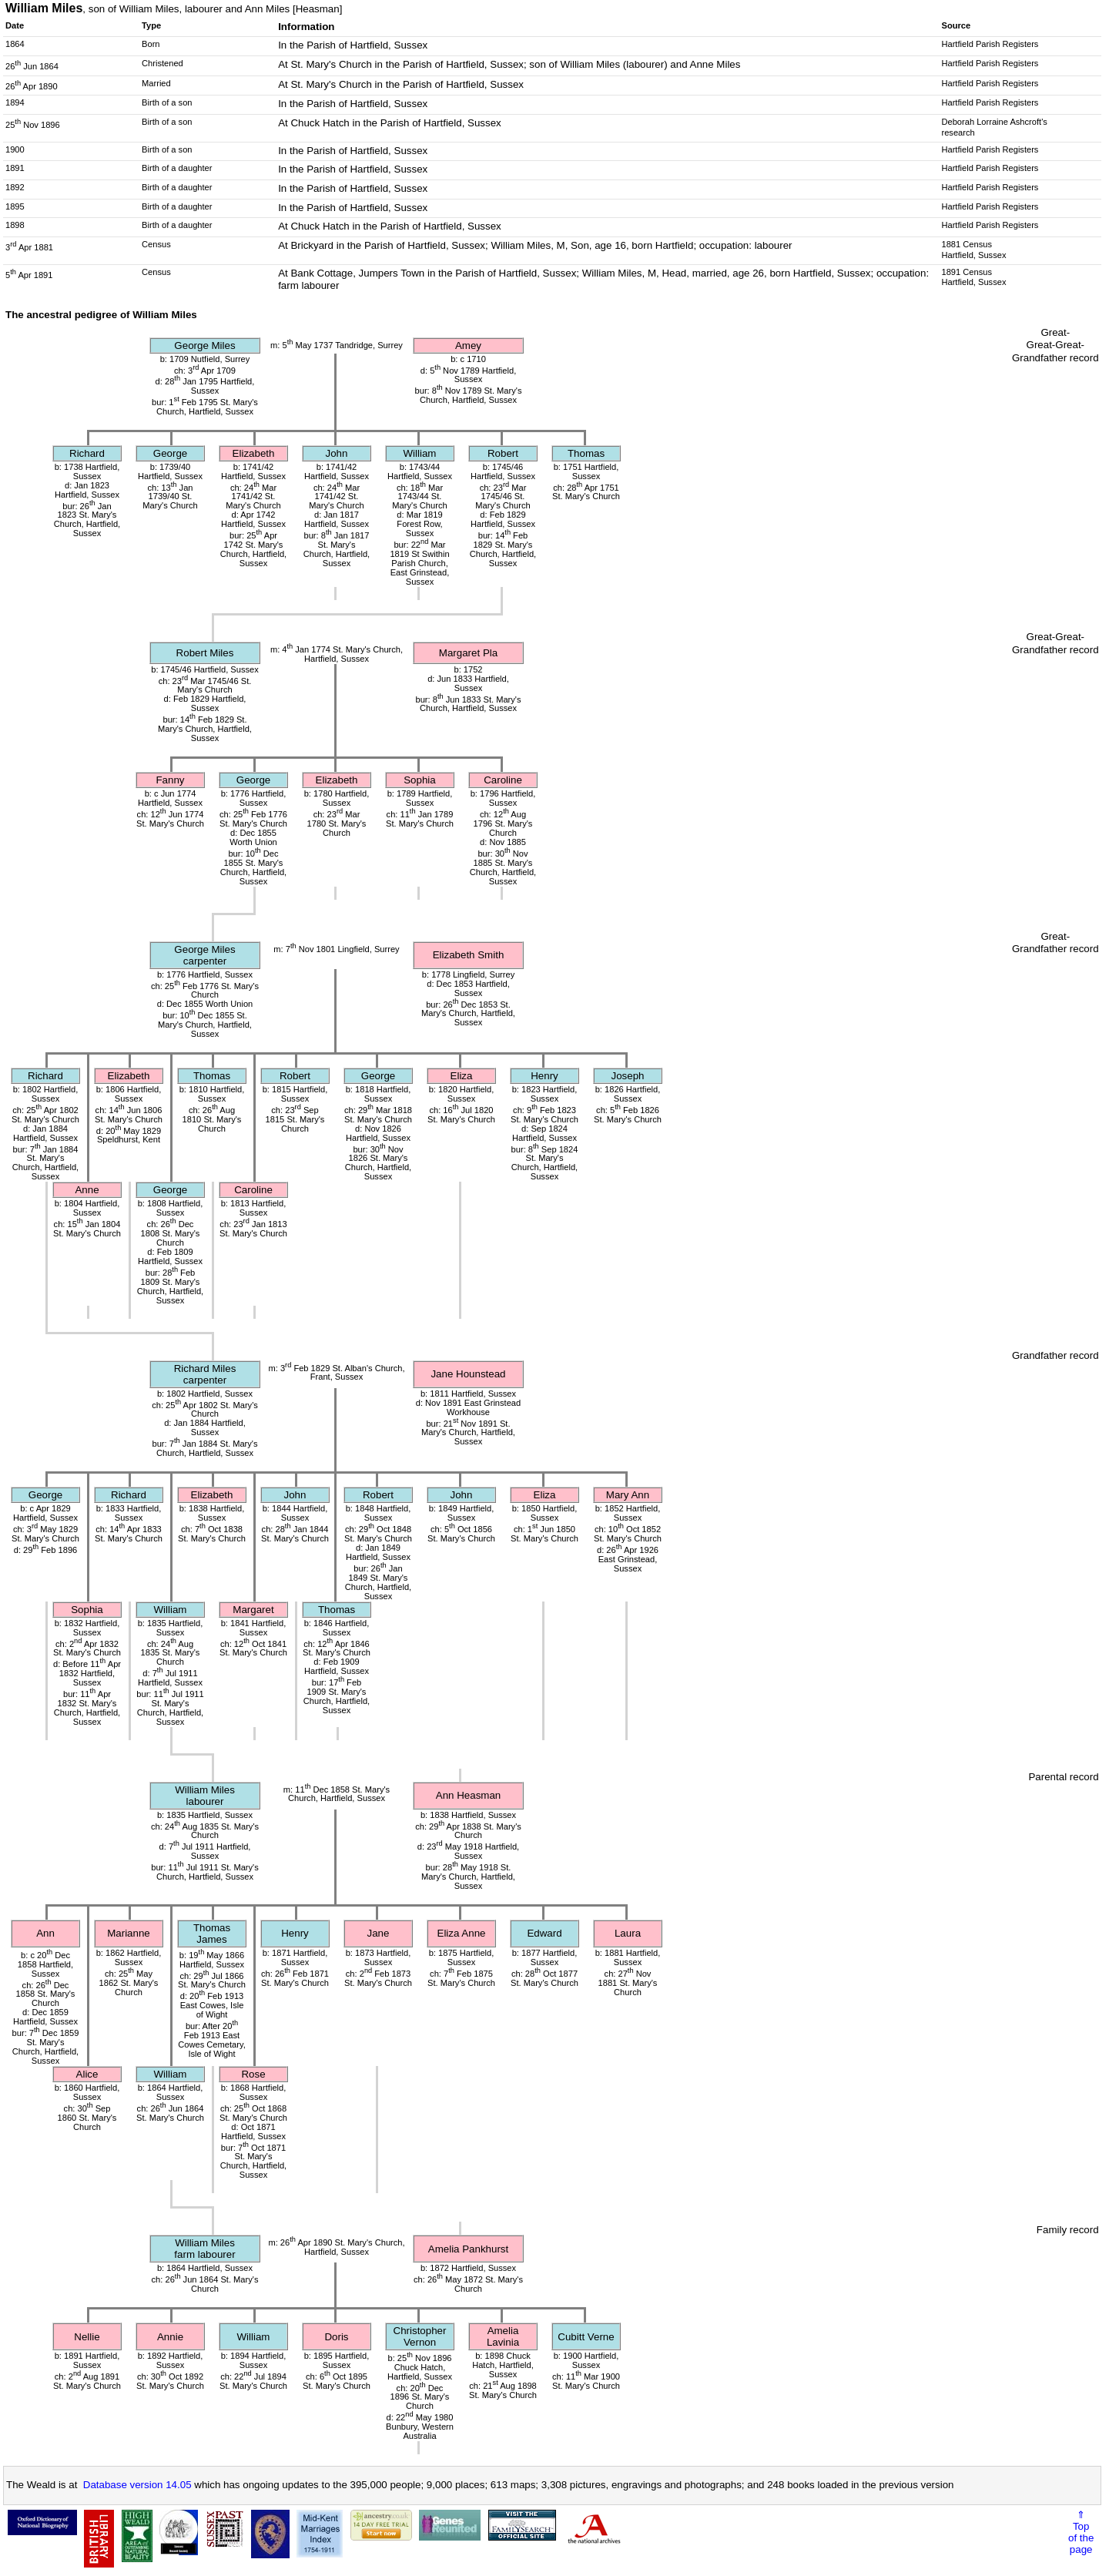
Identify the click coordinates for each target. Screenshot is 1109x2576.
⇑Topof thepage (1081, 2532)
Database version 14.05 (137, 2484)
